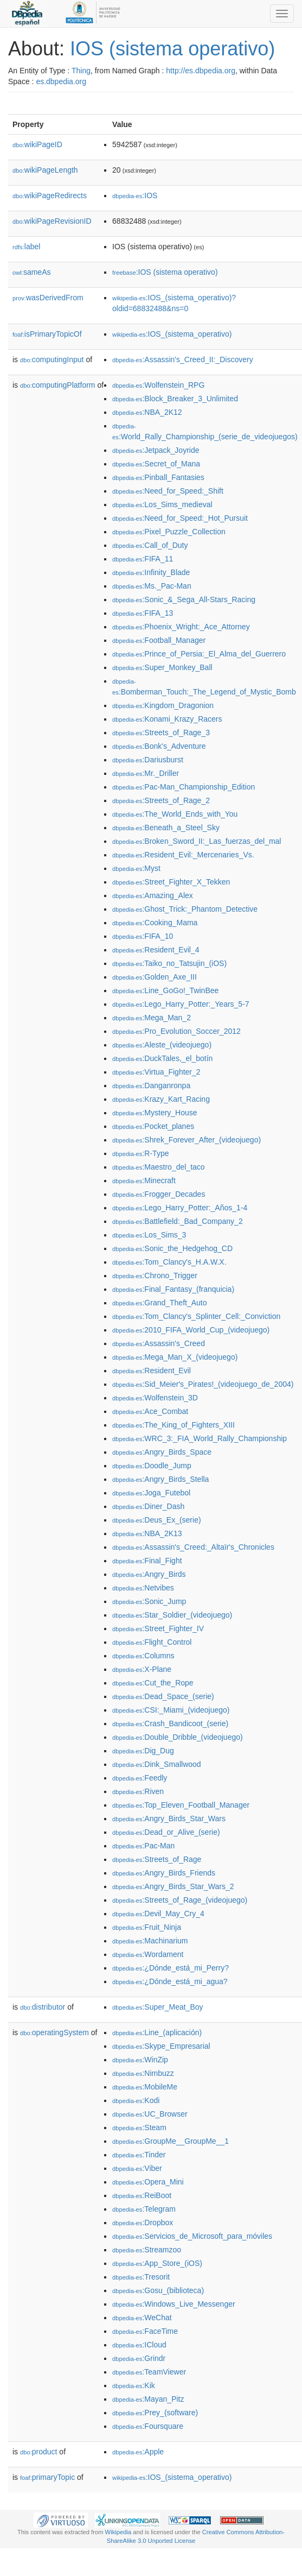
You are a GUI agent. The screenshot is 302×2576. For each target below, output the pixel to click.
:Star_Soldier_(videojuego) (172, 1615)
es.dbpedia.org (61, 81)
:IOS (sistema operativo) (164, 272)
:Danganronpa (151, 1085)
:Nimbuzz (143, 2073)
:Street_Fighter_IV (158, 1628)
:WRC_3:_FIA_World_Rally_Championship (199, 1438)
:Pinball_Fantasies (158, 477)
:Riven (138, 1791)
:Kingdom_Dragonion (163, 705)
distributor (42, 2007)
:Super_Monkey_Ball (162, 667)
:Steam (139, 2127)
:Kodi (135, 2100)
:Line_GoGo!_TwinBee (165, 990)
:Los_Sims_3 (149, 1234)
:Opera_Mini (148, 2181)
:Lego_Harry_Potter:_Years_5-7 (180, 1004)
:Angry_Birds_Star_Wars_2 (173, 1886)
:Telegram (144, 2209)
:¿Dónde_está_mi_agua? (170, 1981)
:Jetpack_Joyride (155, 450)
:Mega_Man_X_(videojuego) (174, 1357)
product (38, 2451)
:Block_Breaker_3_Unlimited (175, 398)
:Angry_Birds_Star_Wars (169, 1818)
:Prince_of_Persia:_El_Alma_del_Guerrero (199, 653)
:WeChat (142, 2317)
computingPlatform (57, 385)
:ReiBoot (141, 2195)
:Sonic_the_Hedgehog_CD (172, 1248)
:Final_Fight (147, 1560)
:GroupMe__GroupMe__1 (170, 2141)
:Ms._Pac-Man (151, 586)
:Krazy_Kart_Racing (161, 1099)
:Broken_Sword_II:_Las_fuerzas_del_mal (196, 841)
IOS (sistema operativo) (172, 48)
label (26, 246)
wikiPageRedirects (49, 195)
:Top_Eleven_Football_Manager (180, 1805)
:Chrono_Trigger (154, 1275)
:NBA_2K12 (147, 412)
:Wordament (147, 1954)
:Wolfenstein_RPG (158, 385)
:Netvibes (143, 1587)
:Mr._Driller (145, 773)
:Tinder (138, 2154)
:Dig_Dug (143, 1750)
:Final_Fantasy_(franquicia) (173, 1289)
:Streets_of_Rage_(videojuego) (179, 1900)
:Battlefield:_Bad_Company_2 (177, 1221)
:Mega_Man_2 (151, 1017)
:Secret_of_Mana (156, 463)
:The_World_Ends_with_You (174, 814)
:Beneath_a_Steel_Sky (166, 827)
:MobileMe (144, 2086)
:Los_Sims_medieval (162, 504)
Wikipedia (118, 2532)
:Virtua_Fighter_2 (156, 1072)
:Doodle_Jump (151, 1465)
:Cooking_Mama (154, 922)
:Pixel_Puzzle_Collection (169, 531)
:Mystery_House (154, 1112)
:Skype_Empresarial (161, 2046)
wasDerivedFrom (47, 297)
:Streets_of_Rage (156, 1859)
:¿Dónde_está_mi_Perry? (170, 1967)
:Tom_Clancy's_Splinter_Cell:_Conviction (196, 1316)
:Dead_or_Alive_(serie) (166, 1832)
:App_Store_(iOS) (157, 2263)
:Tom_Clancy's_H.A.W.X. (169, 1262)
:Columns (143, 1655)
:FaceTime (145, 2331)
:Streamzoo (146, 2249)
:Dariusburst (147, 759)
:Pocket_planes (153, 1126)
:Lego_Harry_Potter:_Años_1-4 (179, 1207)
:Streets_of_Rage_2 (161, 800)
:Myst (136, 868)
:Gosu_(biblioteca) (158, 2290)
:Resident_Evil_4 (155, 949)
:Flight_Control (151, 1642)
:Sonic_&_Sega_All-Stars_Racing (183, 599)
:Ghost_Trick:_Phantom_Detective (185, 909)
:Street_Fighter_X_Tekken (171, 881)
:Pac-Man (143, 1845)
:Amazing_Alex (152, 895)
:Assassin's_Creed (158, 1343)
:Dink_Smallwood (156, 1764)
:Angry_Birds (149, 1574)
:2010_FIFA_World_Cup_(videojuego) (190, 1329)
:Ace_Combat (150, 1411)
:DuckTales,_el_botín (162, 1058)
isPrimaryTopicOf (47, 334)
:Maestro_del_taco (158, 1167)
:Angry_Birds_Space (161, 1452)
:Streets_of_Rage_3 (161, 732)
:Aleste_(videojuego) (161, 1044)
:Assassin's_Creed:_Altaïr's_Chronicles (193, 1547)
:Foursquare (147, 2426)
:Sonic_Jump (149, 1601)
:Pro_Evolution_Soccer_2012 (176, 1031)
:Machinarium (150, 1940)
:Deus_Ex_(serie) (156, 1520)
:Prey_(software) (155, 2412)
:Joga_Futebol (151, 1492)
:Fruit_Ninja (146, 1927)
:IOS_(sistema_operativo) (172, 334)
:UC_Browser (150, 2114)
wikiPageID (37, 144)
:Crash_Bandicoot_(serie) (170, 1723)
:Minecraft (144, 1180)
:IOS (134, 195)
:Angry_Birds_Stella (160, 1479)
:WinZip (140, 2059)
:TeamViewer (149, 2371)
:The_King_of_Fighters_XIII (173, 1424)
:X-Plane (141, 1669)
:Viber (137, 2168)
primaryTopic (47, 2477)
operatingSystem (54, 2032)
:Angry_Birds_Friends (163, 1872)
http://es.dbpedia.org (200, 70)
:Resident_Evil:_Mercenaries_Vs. (183, 854)
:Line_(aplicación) (157, 2032)
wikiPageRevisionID (52, 221)
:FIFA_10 (142, 936)
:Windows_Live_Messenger (173, 2304)
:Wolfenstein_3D (155, 1397)
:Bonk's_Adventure (158, 746)
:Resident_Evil (151, 1370)
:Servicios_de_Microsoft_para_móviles (192, 2236)
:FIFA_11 (142, 558)
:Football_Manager (158, 640)
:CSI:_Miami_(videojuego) (170, 1710)
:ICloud (139, 2344)
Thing (81, 70)
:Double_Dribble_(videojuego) (177, 1737)
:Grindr (138, 2358)
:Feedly (139, 1777)
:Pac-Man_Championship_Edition (183, 786)
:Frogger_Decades (158, 1194)
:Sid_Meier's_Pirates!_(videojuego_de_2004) (202, 1384)
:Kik (133, 2385)
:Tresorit (141, 2276)
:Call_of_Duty (150, 545)
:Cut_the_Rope (153, 1682)
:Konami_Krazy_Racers (167, 719)
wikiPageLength (45, 170)
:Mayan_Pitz (148, 2399)
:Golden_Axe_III (154, 977)
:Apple (138, 2451)
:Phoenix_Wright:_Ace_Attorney (181, 626)
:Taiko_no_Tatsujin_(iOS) (169, 963)
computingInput (52, 359)
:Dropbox (142, 2222)
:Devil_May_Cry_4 (158, 1913)
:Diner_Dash (148, 1506)
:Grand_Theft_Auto (159, 1302)
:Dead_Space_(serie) (163, 1696)
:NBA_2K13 (147, 1533)
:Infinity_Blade (151, 572)
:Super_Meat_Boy (157, 2007)
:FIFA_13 (142, 613)
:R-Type (140, 1153)
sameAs (31, 272)
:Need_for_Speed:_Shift (167, 491)
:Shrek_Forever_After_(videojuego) (186, 1139)
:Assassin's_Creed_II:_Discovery (182, 359)
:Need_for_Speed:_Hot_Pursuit (180, 518)
